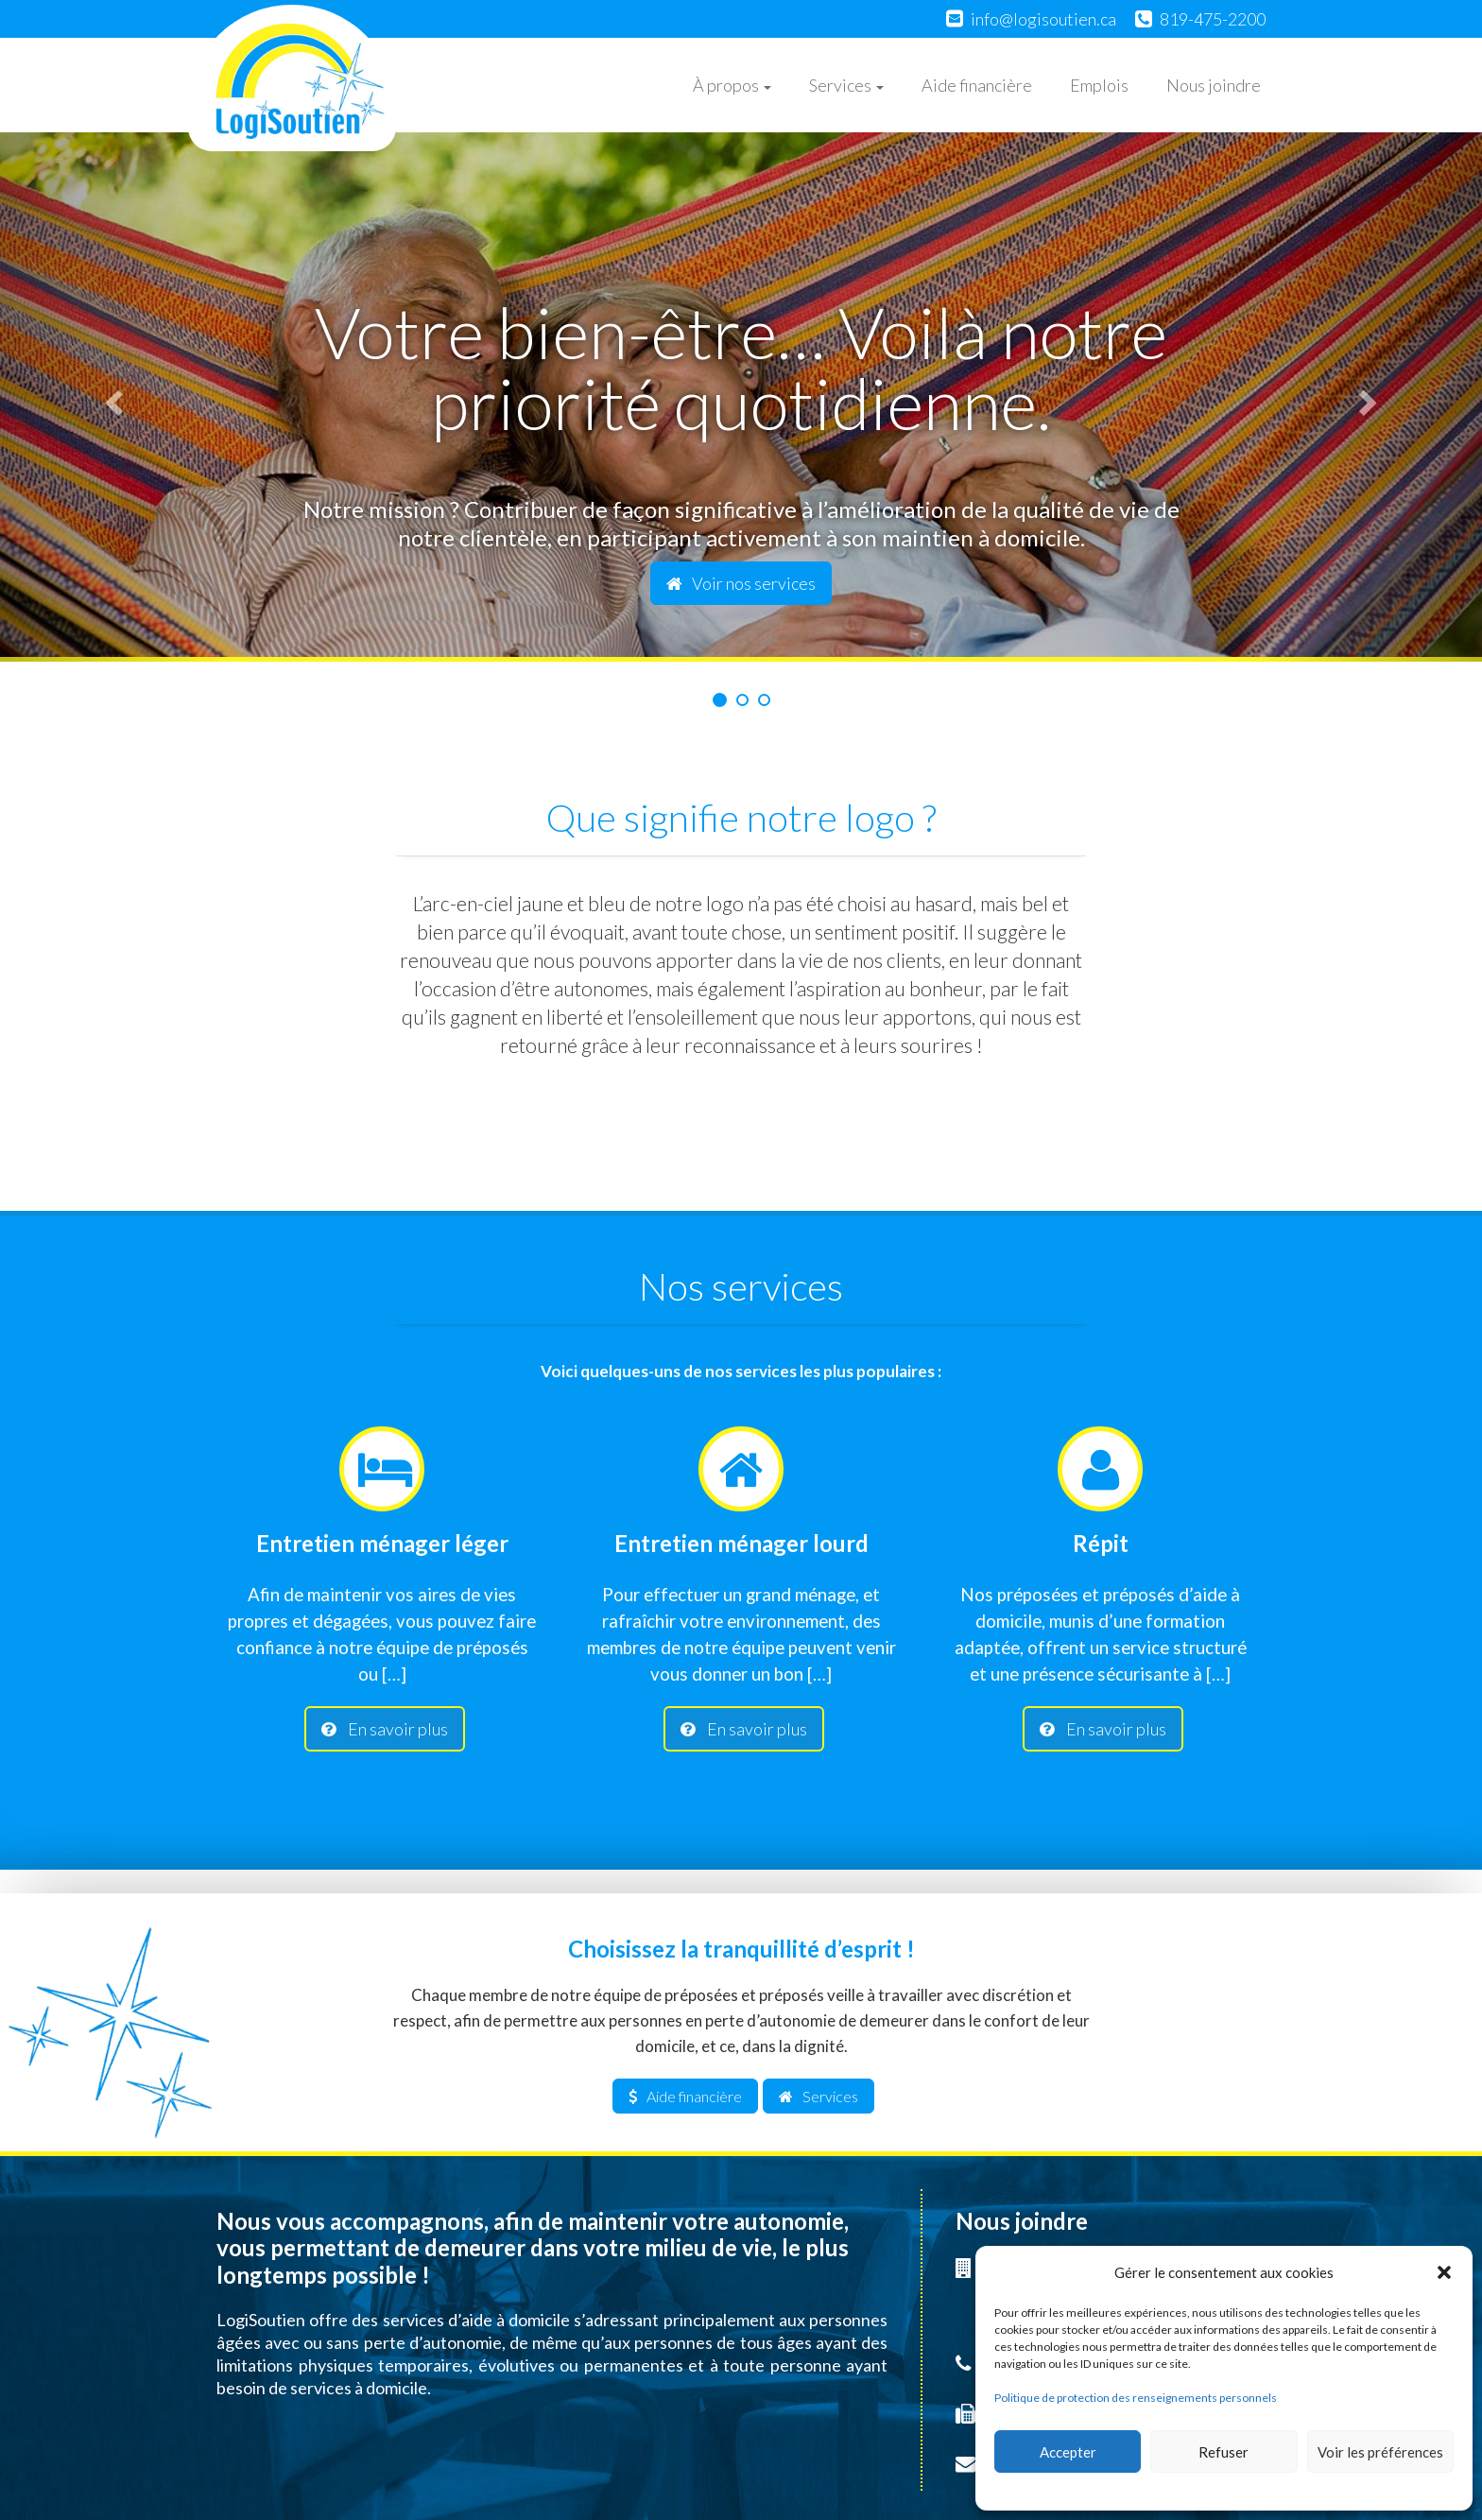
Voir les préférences (1380, 2451)
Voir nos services (741, 583)
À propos (732, 85)
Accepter (1068, 2451)
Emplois (1099, 85)
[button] (1444, 2272)
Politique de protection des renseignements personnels (1135, 2398)
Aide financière (977, 85)
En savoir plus (384, 1728)
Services (846, 85)
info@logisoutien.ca (1043, 19)
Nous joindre (1213, 85)
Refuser (1223, 2451)
